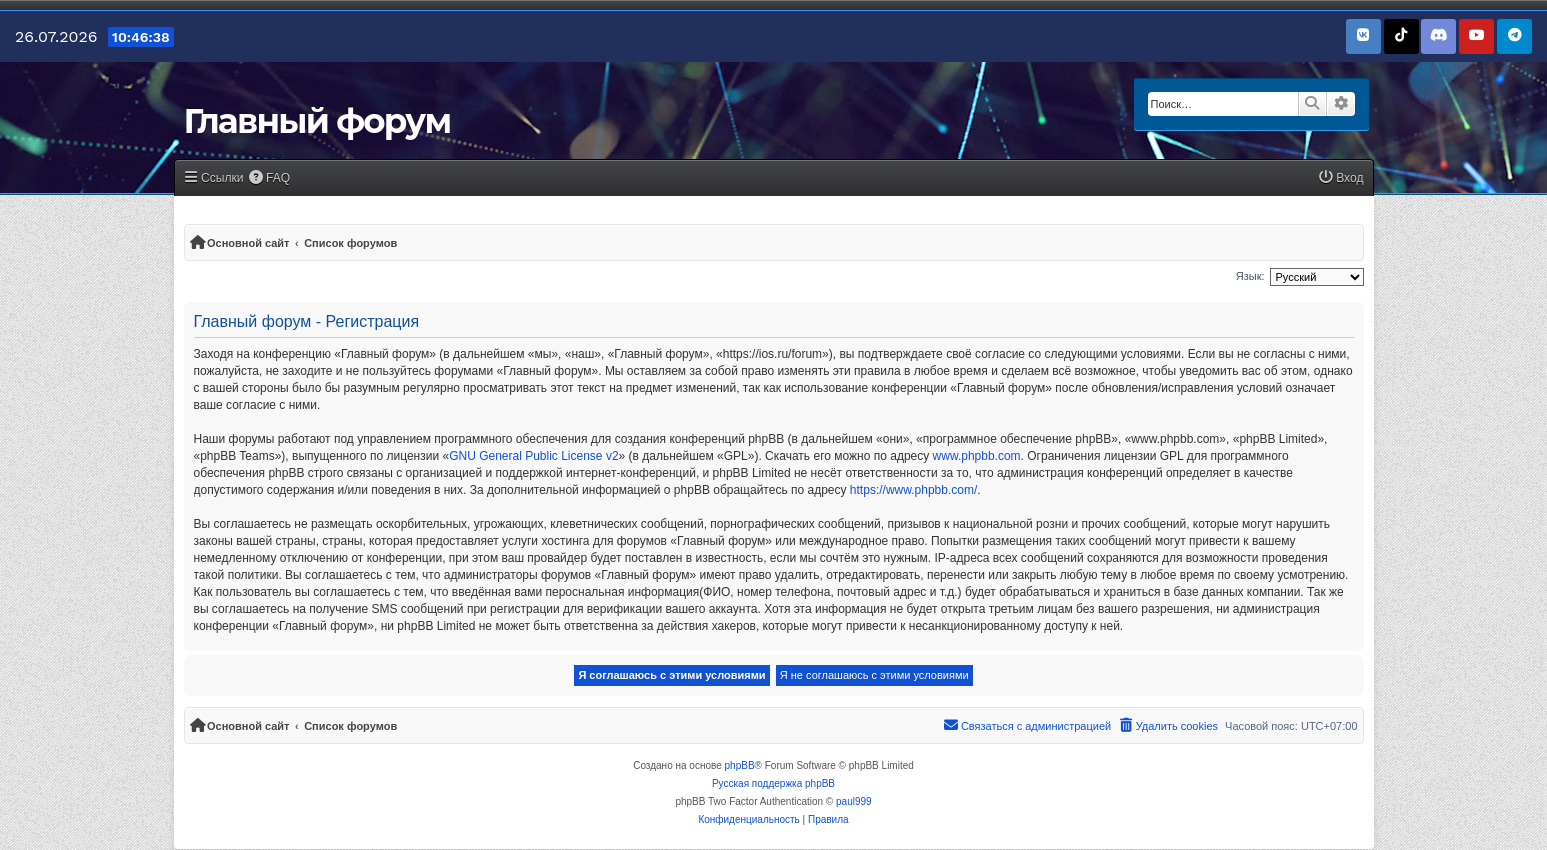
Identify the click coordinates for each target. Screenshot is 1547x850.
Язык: (1250, 276)
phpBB (740, 765)
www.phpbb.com (977, 456)
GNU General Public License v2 (533, 456)
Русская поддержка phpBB (773, 783)
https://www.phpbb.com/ (913, 490)
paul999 (854, 801)
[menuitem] (270, 178)
